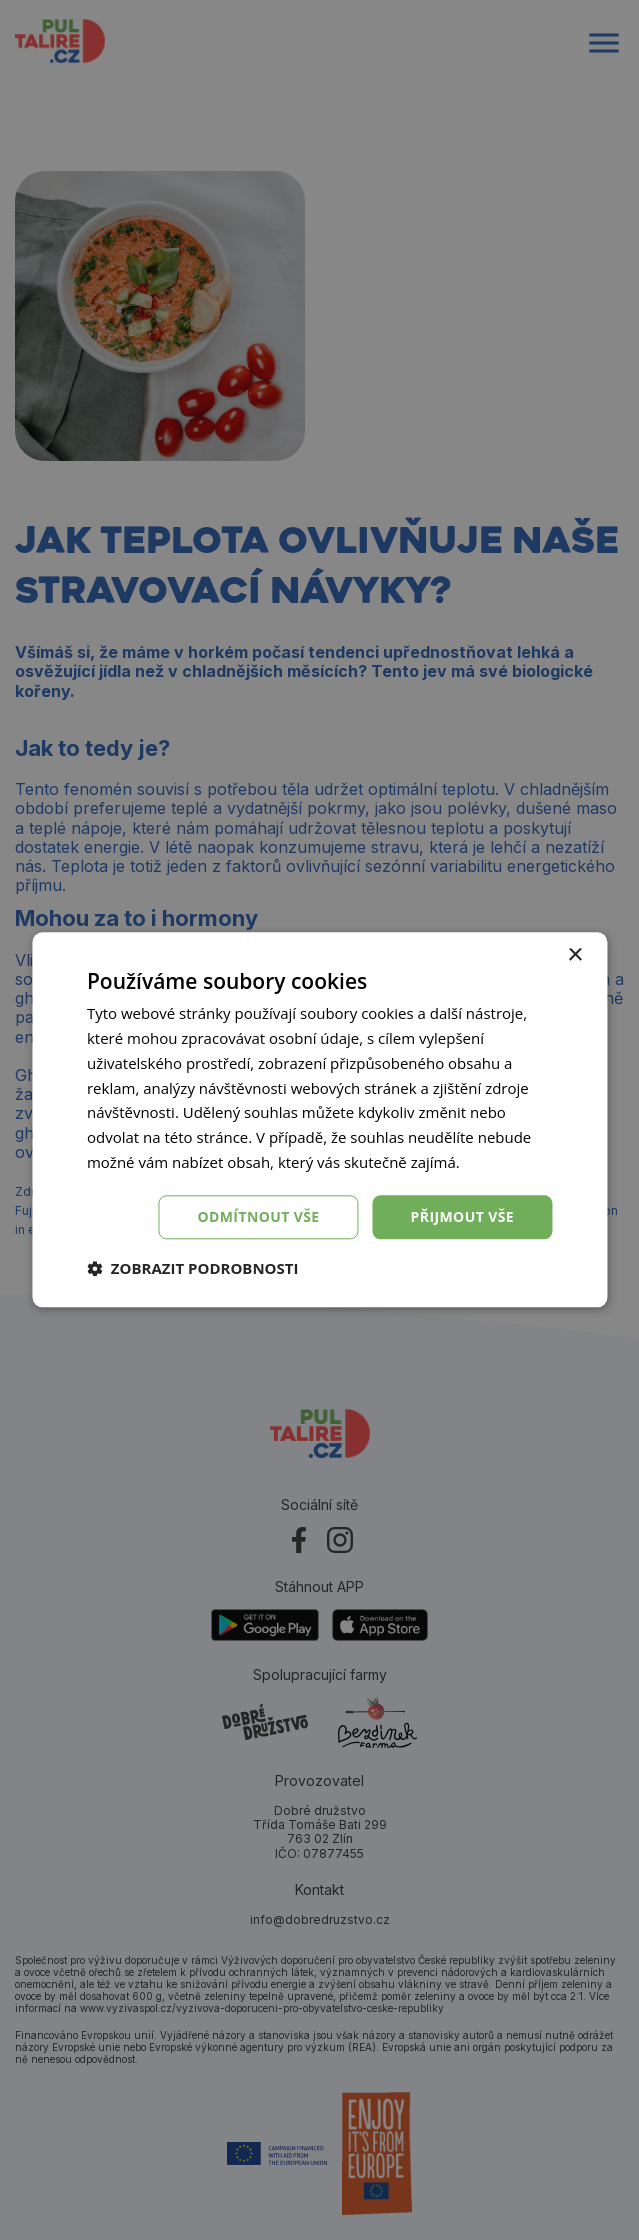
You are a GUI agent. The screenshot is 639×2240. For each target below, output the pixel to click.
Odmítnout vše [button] (258, 1216)
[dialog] (319, 1120)
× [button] (574, 955)
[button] (193, 1269)
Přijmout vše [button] (462, 1216)
